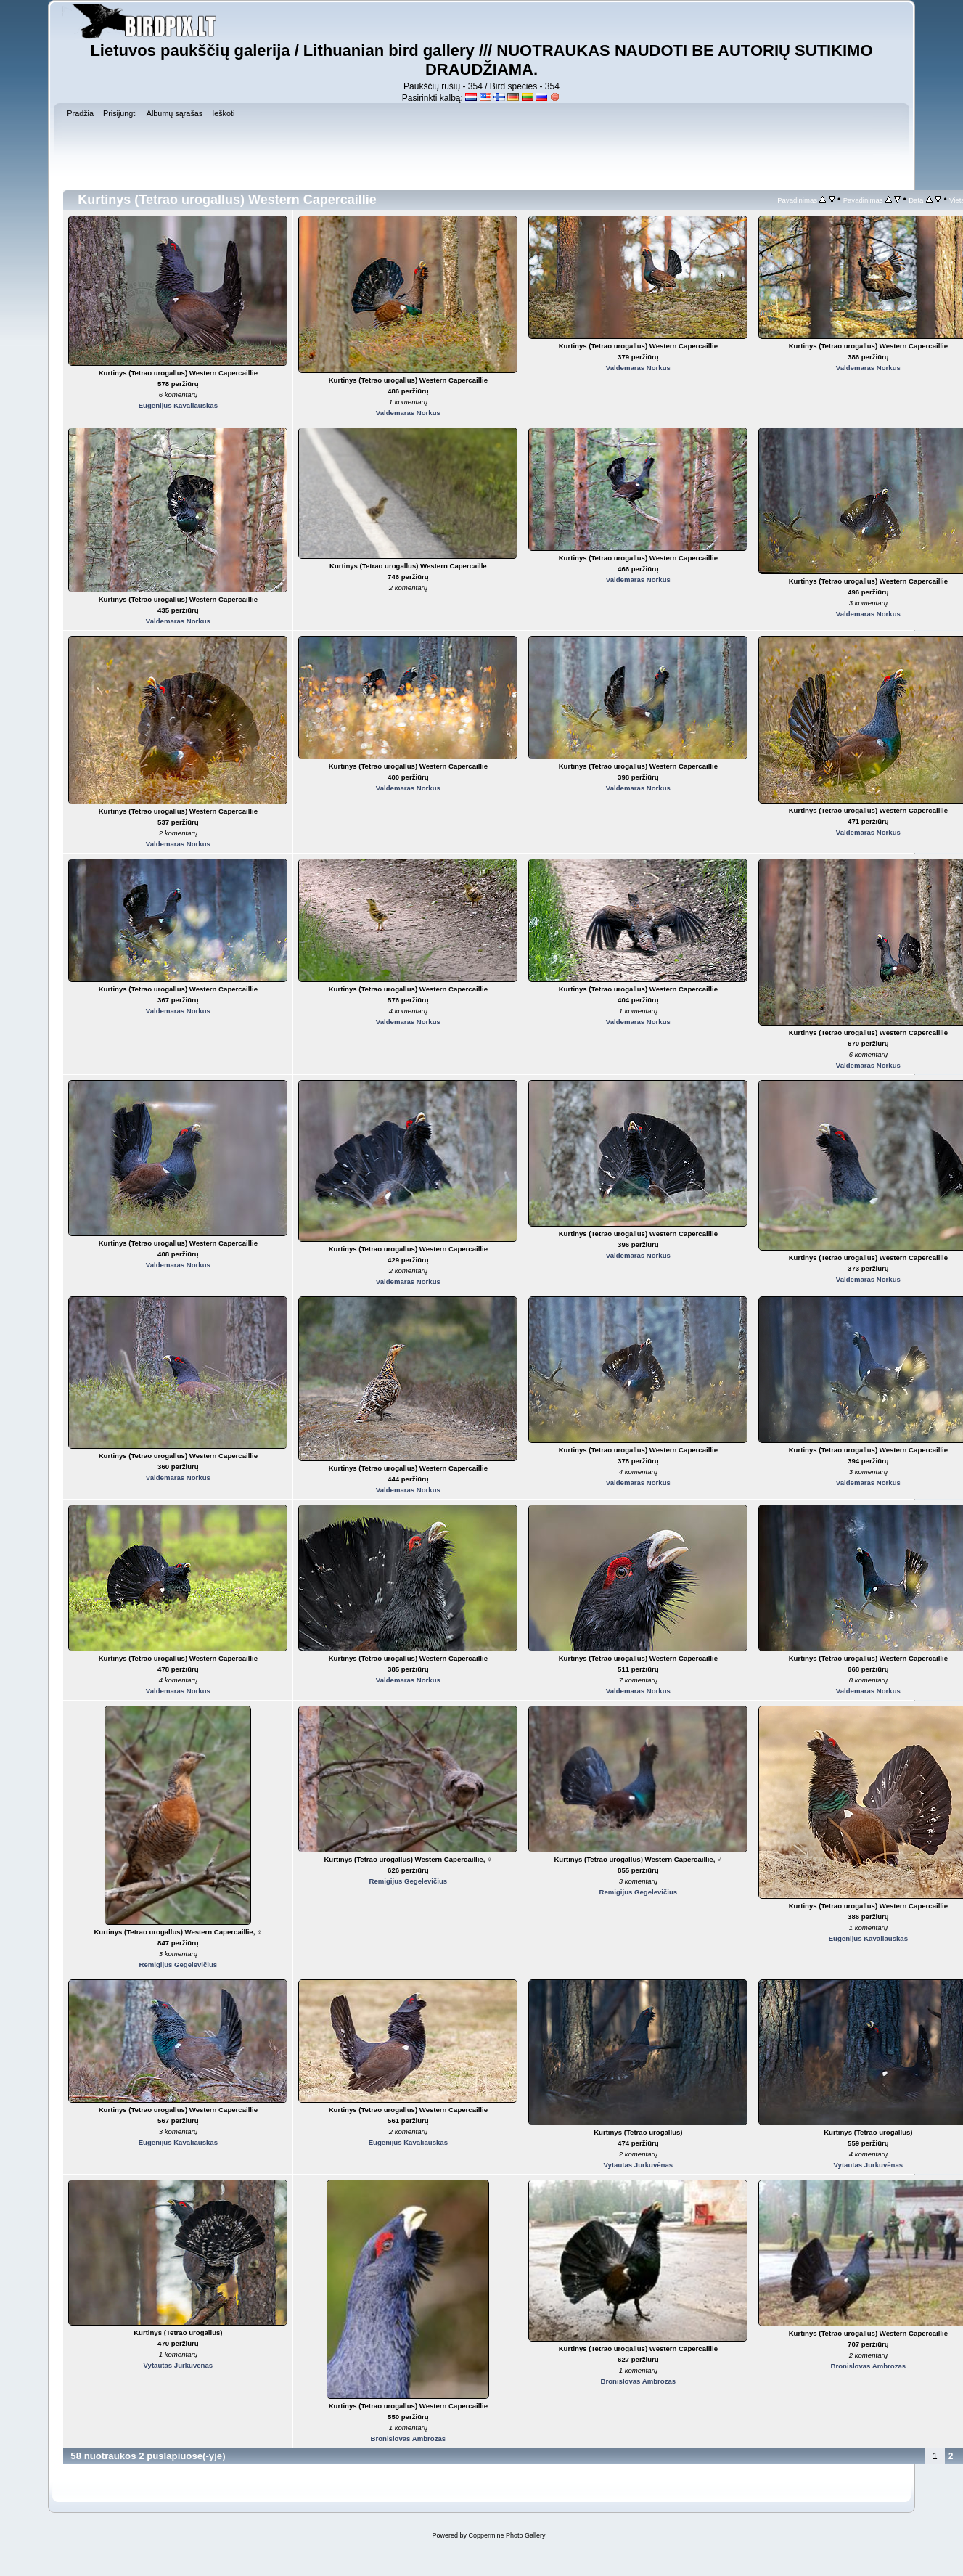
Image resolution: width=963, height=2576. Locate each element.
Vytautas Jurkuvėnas (638, 2165)
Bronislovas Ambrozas (408, 2438)
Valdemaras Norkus (408, 413)
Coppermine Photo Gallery (506, 2535)
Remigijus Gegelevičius (178, 1964)
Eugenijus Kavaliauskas (178, 405)
